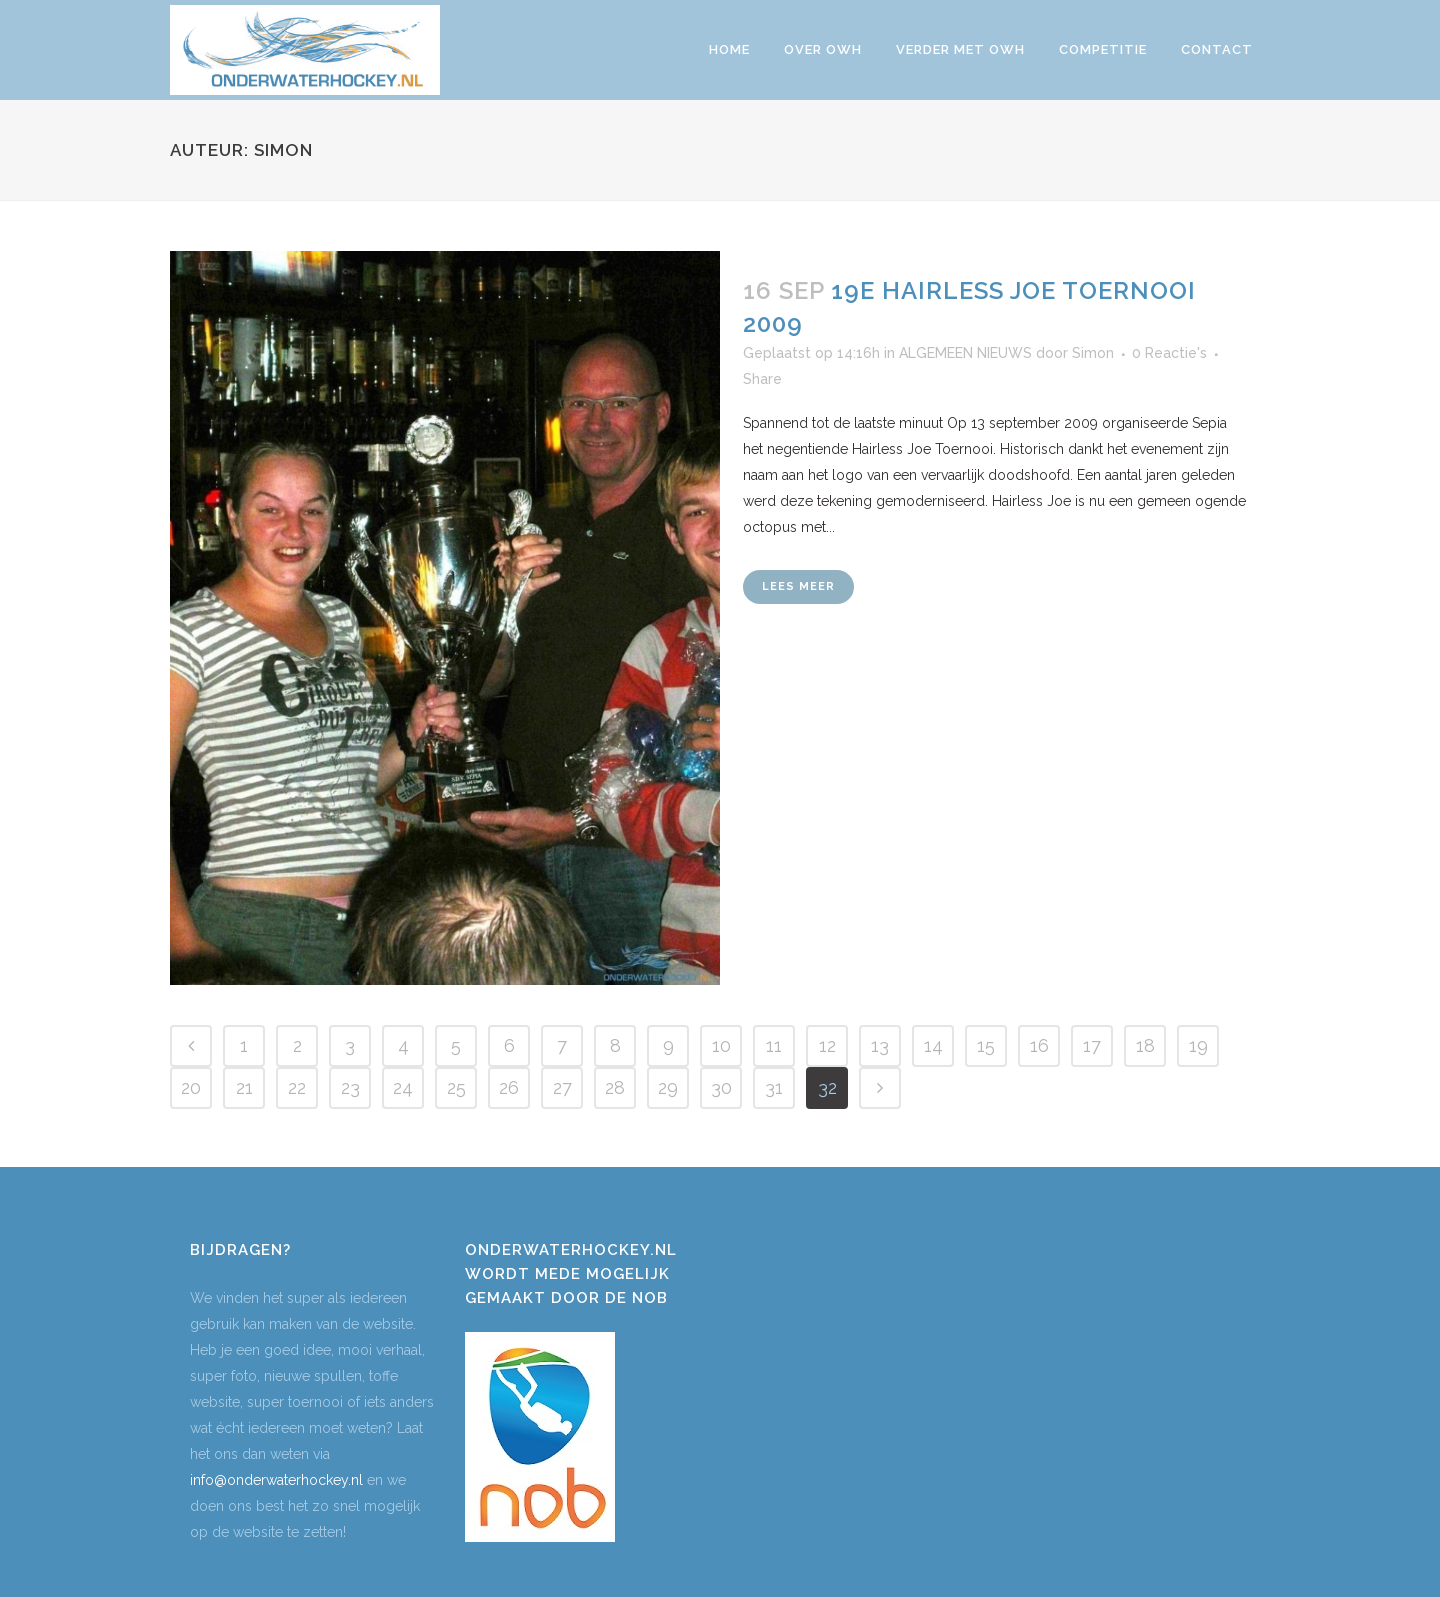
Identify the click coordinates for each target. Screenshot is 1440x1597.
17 (1092, 1045)
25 (456, 1087)
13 (880, 1045)
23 (350, 1087)
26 (509, 1087)
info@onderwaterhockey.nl (276, 1480)
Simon (1093, 353)
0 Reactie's (1169, 353)
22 (297, 1087)
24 (403, 1087)
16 (1039, 1045)
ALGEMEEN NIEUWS (965, 353)
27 (562, 1087)
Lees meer (798, 586)
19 (1198, 1045)
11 (774, 1045)
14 (933, 1045)
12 (827, 1045)
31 (774, 1087)
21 (244, 1087)
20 (191, 1087)
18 (1145, 1045)
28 (615, 1087)
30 (721, 1087)
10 (721, 1045)
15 (986, 1045)
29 (668, 1087)
